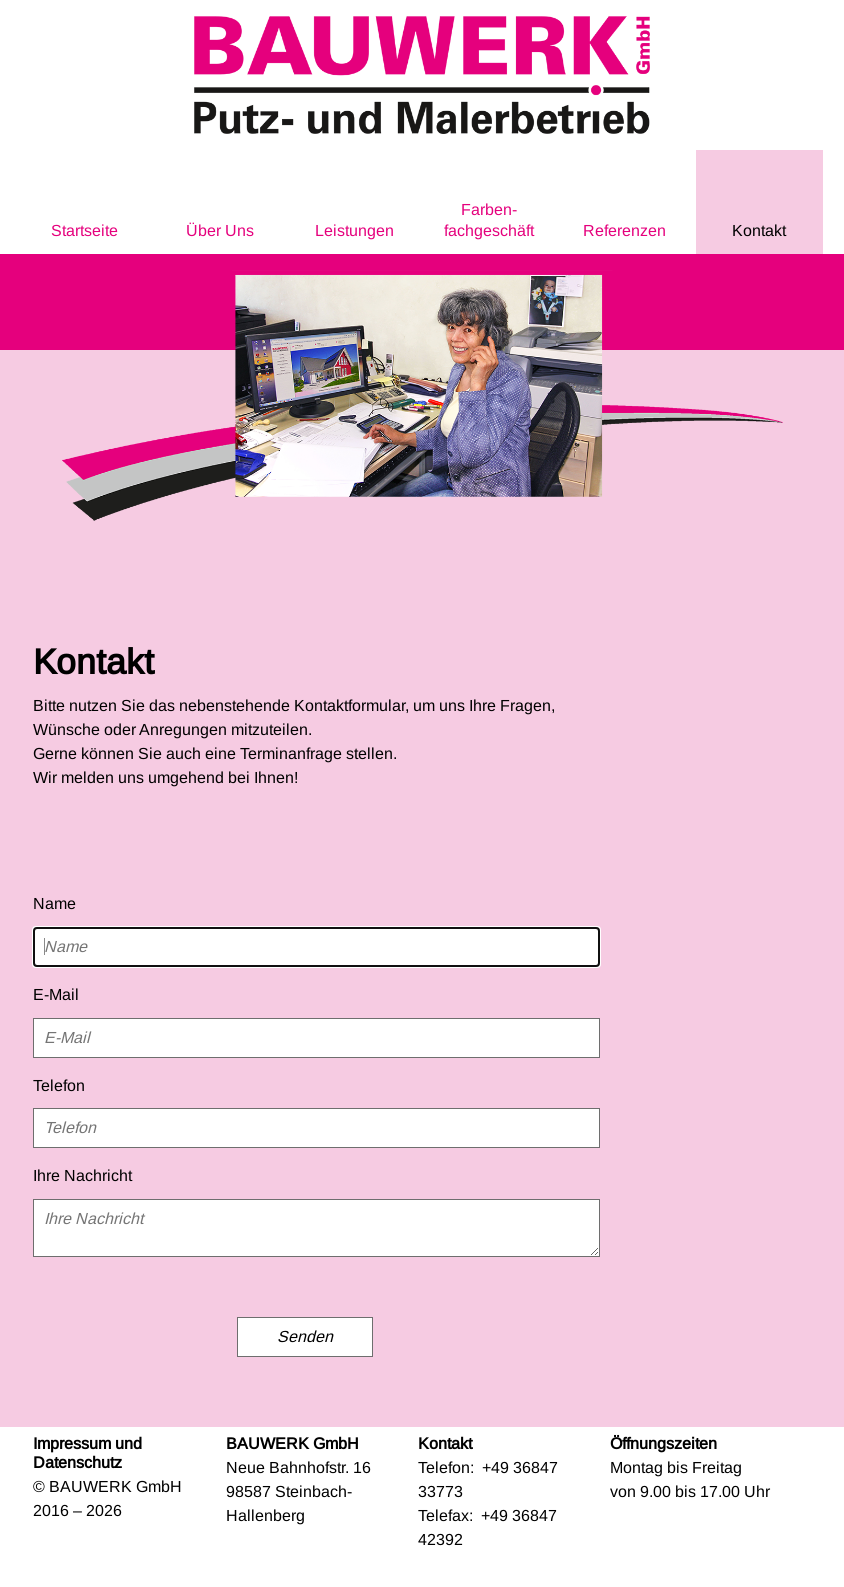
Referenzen (624, 230)
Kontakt (759, 230)
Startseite (84, 230)
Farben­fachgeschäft (489, 220)
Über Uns (220, 230)
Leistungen (354, 230)
